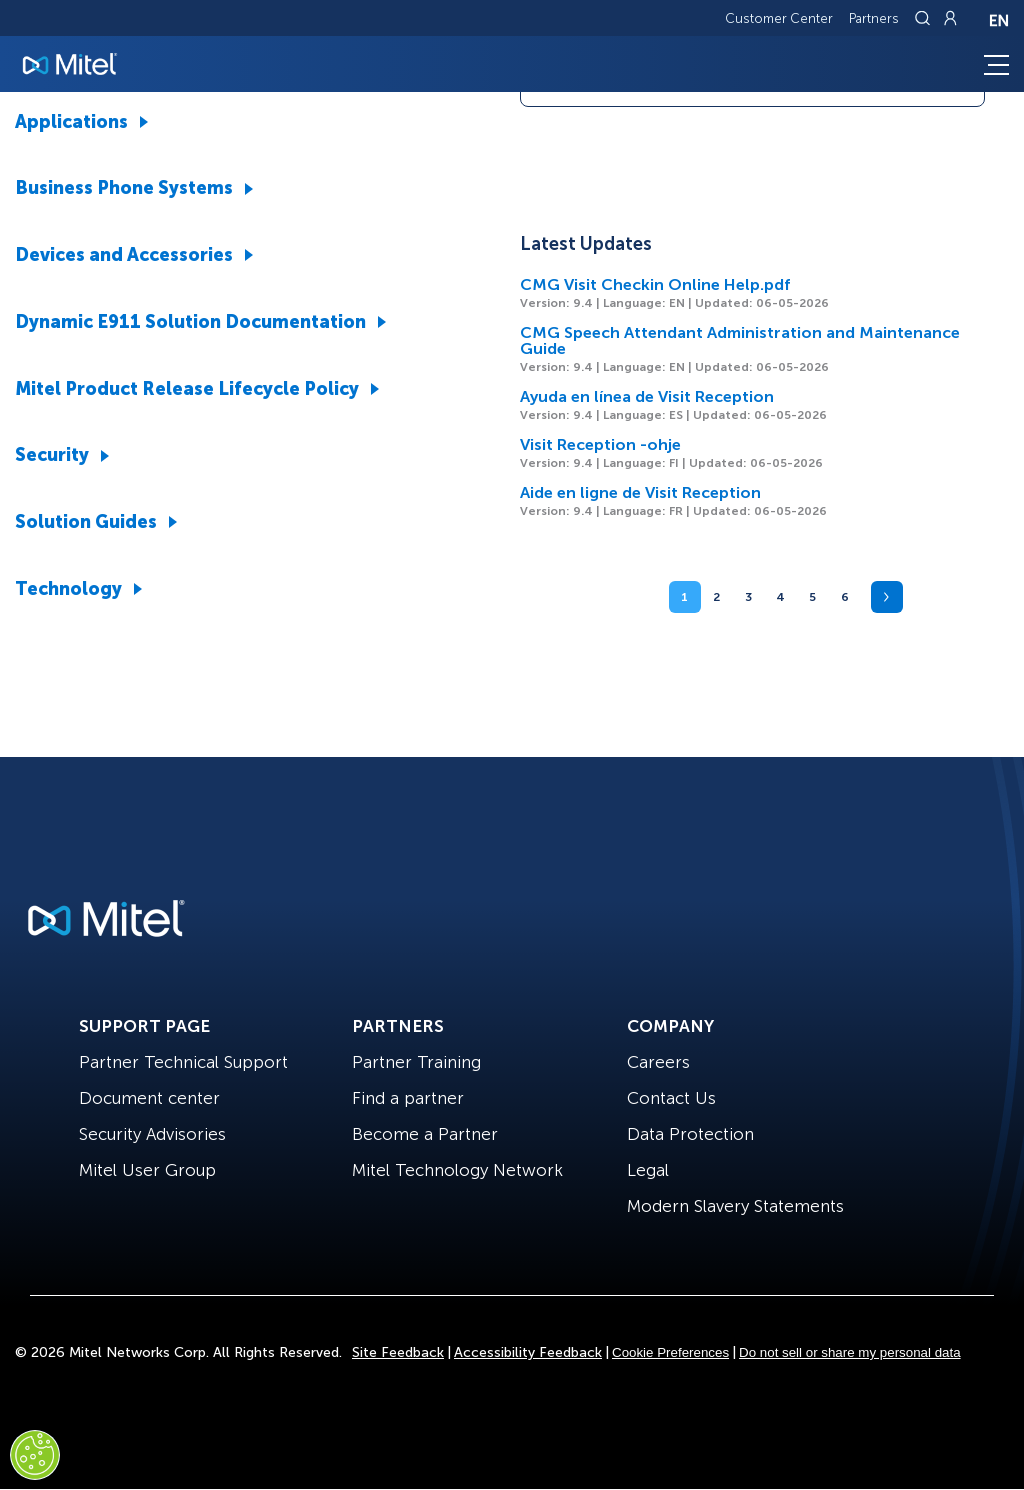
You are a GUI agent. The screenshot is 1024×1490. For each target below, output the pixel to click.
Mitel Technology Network (457, 1170)
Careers (658, 1062)
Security (52, 455)
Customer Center (779, 18)
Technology (68, 589)
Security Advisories (152, 1134)
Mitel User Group (147, 1170)
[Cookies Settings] (35, 1455)
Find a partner (408, 1098)
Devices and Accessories (124, 255)
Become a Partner (425, 1134)
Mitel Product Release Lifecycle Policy (187, 389)
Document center (149, 1098)
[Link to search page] (925, 18)
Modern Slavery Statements (735, 1206)
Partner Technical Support (183, 1062)
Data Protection (690, 1134)
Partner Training (416, 1062)
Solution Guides (86, 522)
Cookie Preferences (670, 1352)
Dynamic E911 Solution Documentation (190, 322)
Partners (874, 18)
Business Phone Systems (124, 188)
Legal (648, 1170)
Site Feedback (398, 1352)
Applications (71, 122)
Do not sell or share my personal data (850, 1352)
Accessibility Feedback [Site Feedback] (528, 1352)
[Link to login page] (950, 18)
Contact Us (671, 1098)
